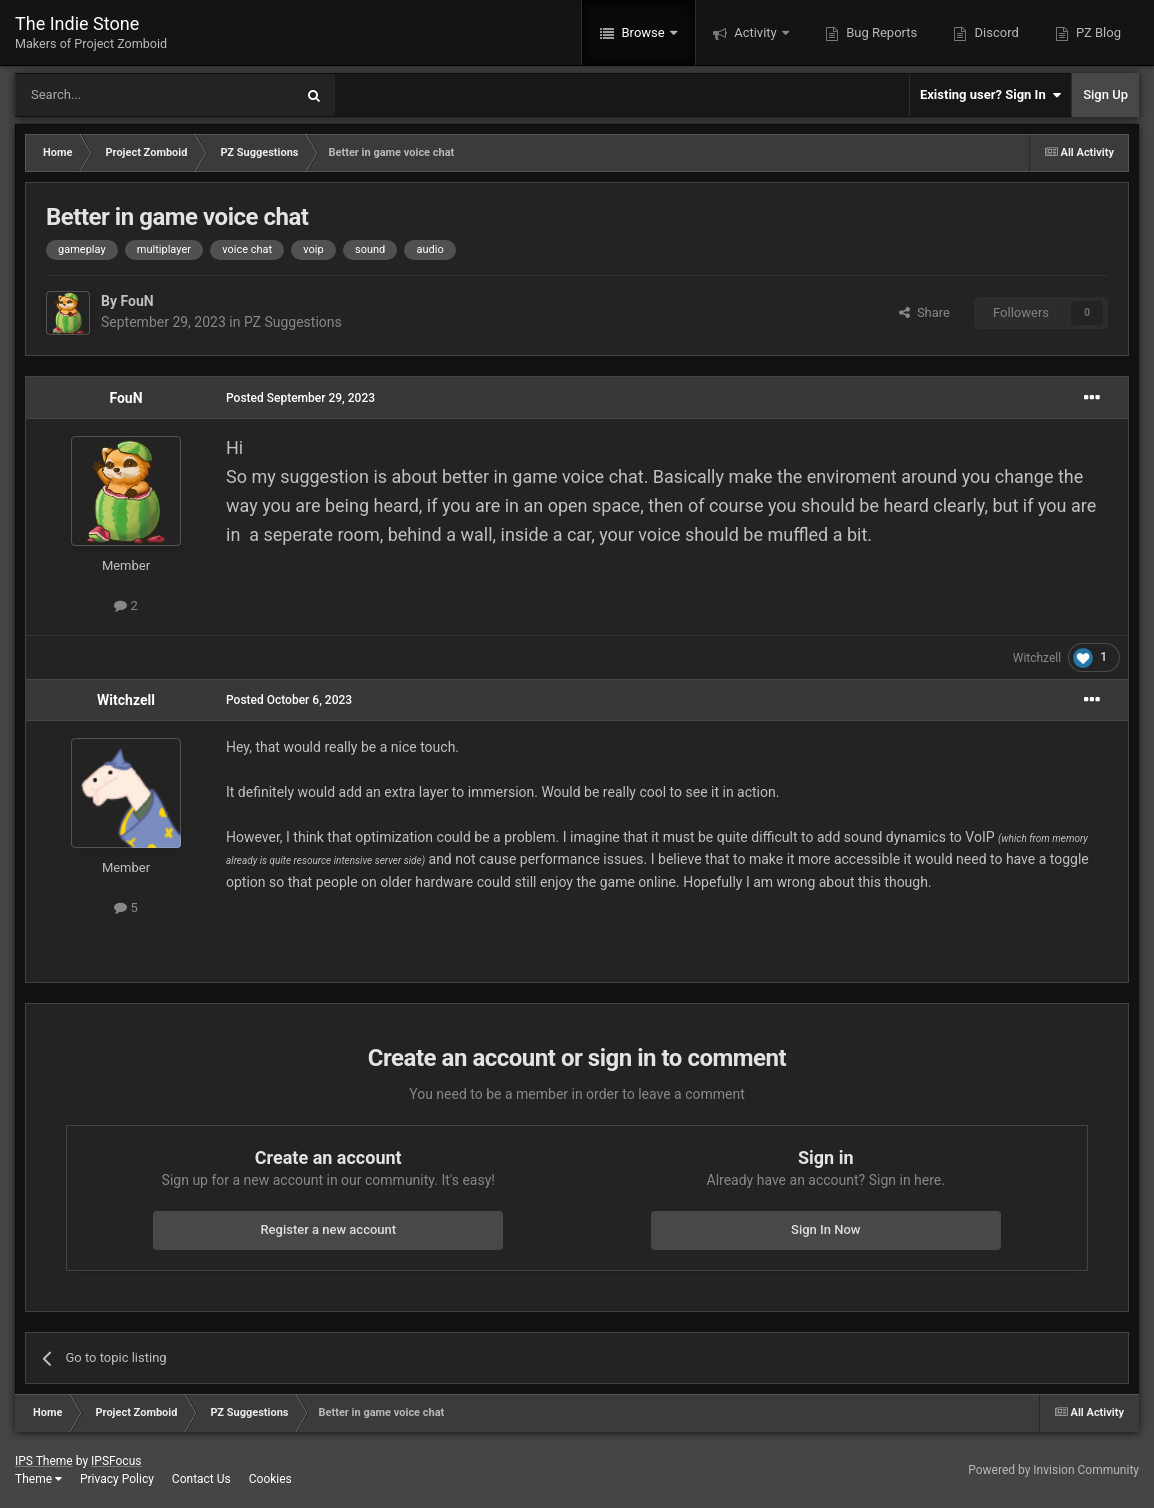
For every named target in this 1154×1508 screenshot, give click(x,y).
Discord (994, 32)
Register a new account (328, 1229)
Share (924, 312)
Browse (643, 32)
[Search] (107, 95)
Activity (755, 32)
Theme (38, 1479)
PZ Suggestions (293, 322)
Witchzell (1037, 658)
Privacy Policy (117, 1479)
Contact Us (201, 1479)
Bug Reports (880, 32)
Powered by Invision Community (1053, 1470)
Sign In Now (825, 1229)
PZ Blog (1097, 32)
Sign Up (1105, 94)
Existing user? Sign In (990, 95)
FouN (136, 301)
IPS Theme (44, 1461)
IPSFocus (116, 1461)
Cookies (270, 1479)
